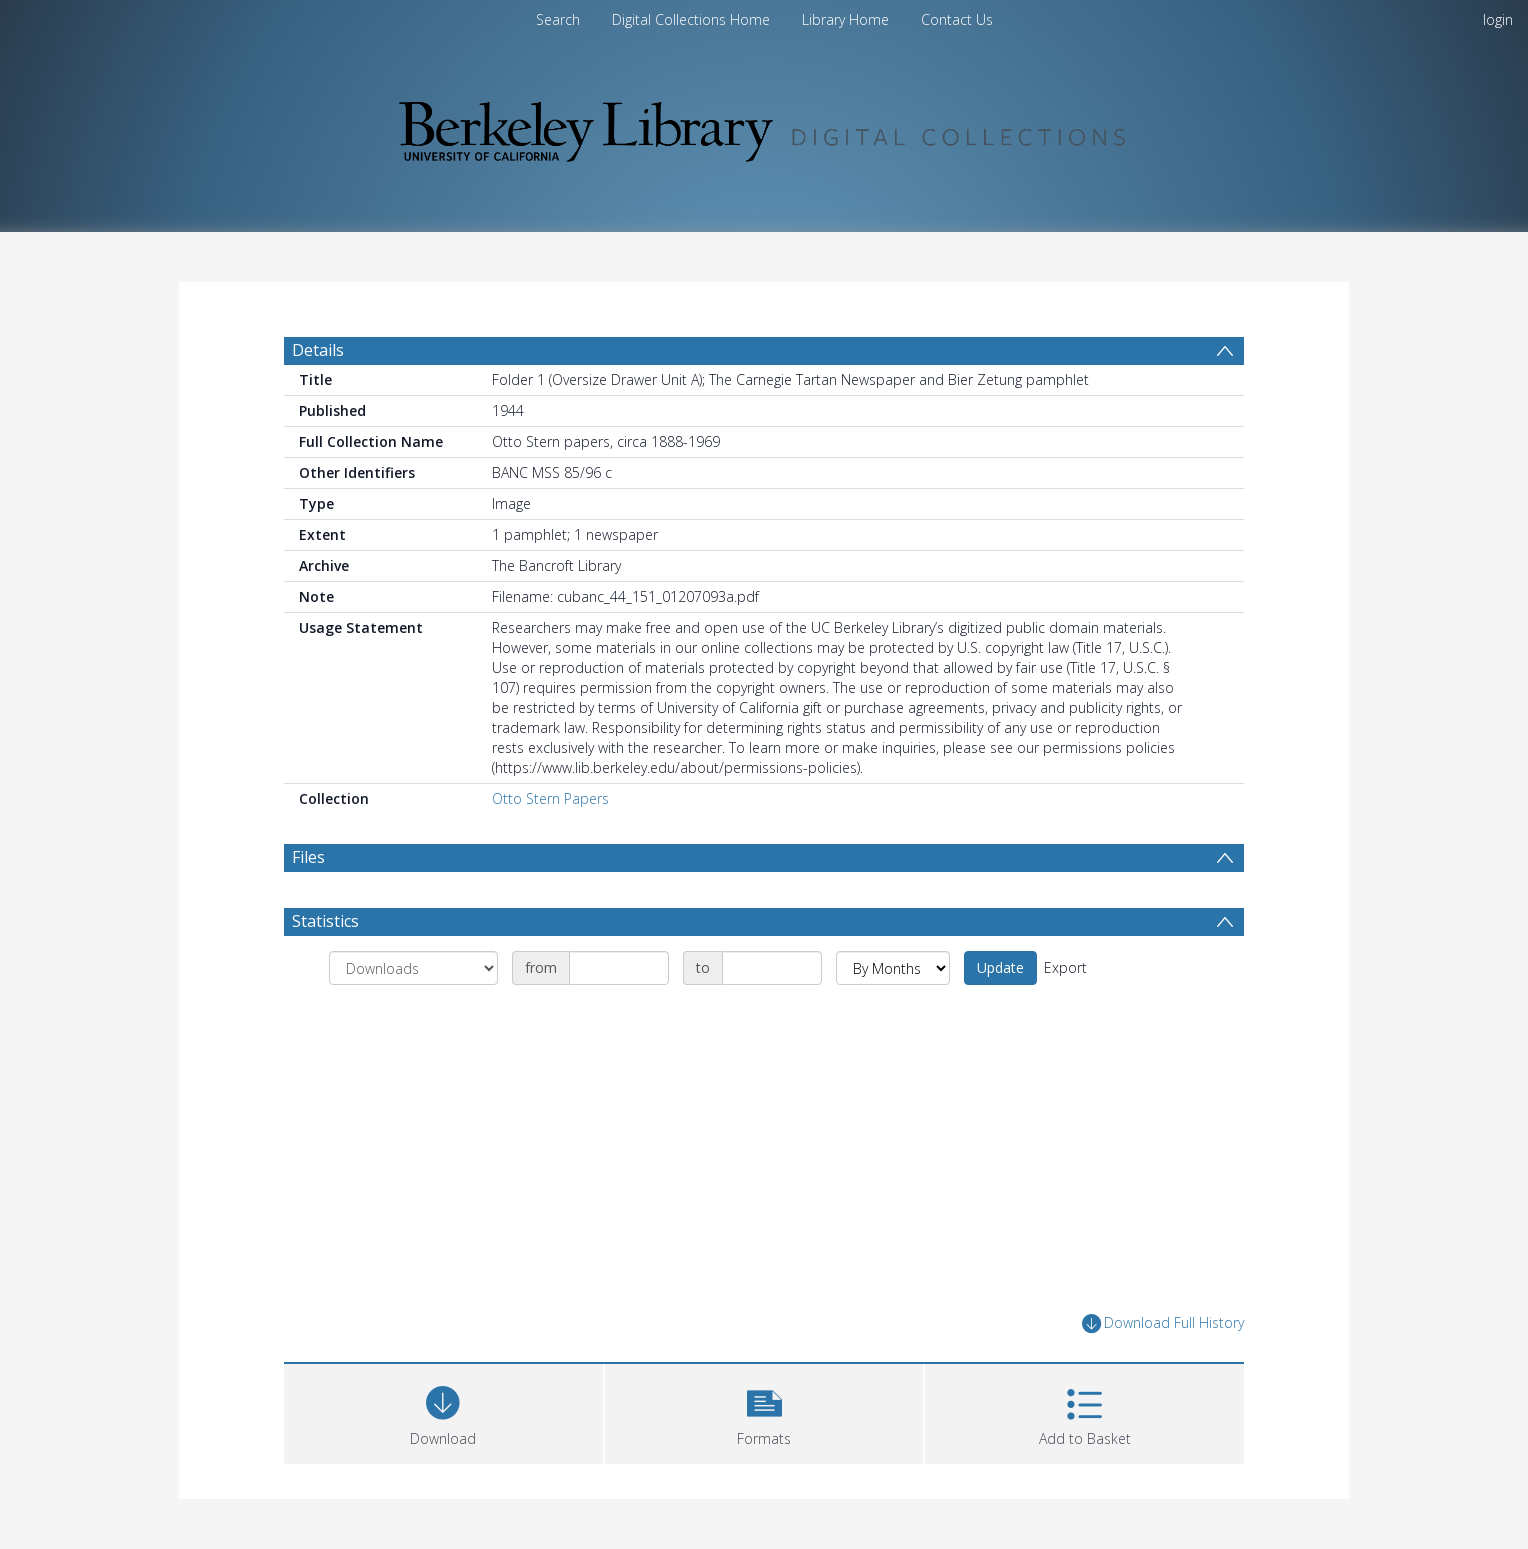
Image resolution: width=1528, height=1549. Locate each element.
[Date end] (772, 968)
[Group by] (413, 968)
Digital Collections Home (691, 19)
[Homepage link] (764, 126)
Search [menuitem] (558, 19)
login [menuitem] (1498, 19)
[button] (764, 1411)
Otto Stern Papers (550, 798)
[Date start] (619, 968)
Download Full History (1163, 1323)
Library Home (845, 19)
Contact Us (957, 19)
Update (1000, 967)
